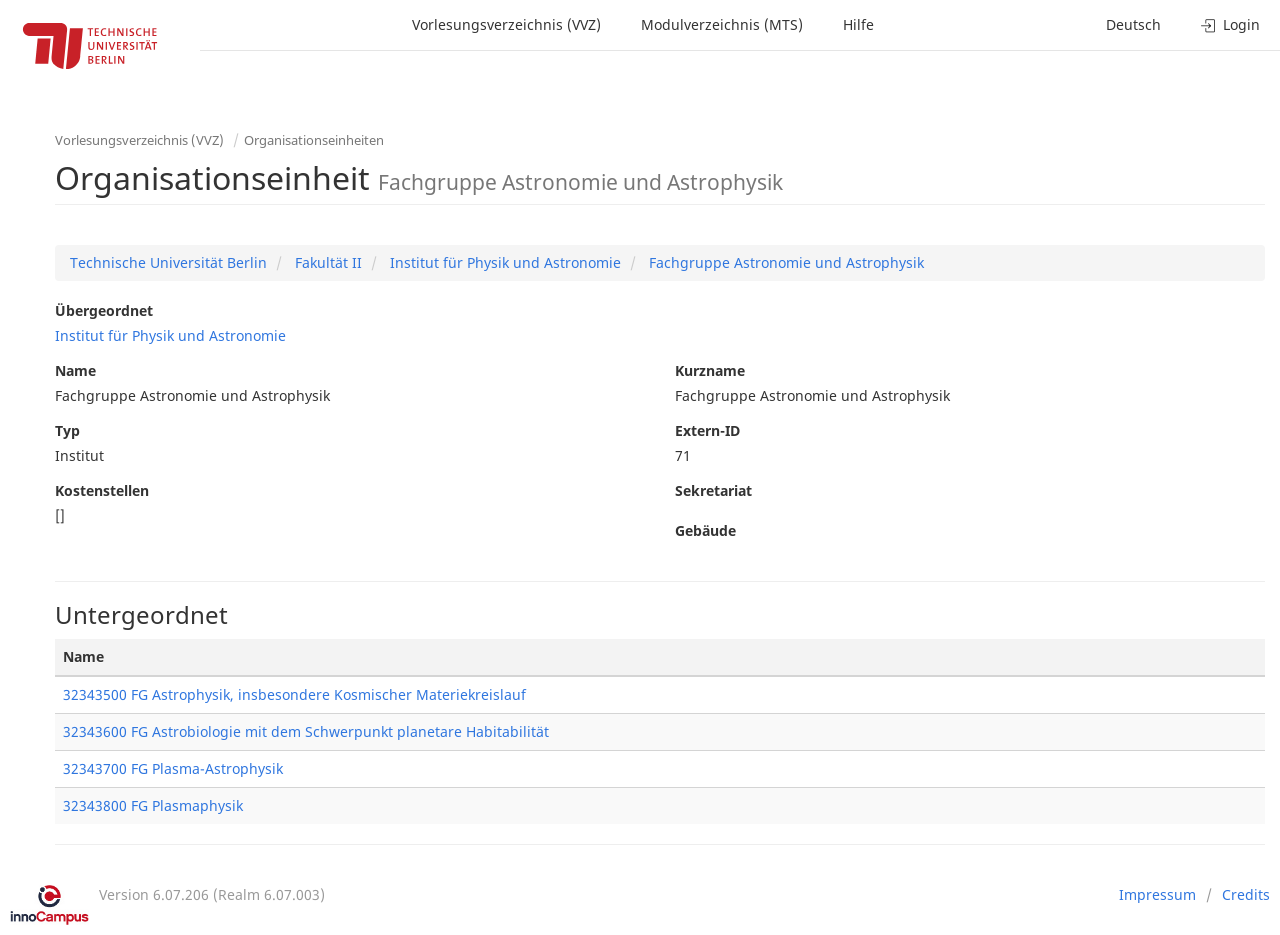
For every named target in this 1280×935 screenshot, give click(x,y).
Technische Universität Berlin (168, 262)
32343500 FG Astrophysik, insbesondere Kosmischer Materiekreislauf (294, 694)
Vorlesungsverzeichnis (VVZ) (506, 24)
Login (1230, 24)
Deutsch (1133, 24)
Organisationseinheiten (314, 140)
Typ (67, 430)
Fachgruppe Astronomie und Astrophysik (784, 262)
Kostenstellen (102, 490)
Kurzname (710, 370)
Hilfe (858, 24)
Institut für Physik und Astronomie (503, 262)
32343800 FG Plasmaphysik (153, 805)
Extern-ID (707, 430)
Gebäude (705, 530)
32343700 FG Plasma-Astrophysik (173, 768)
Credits (1246, 894)
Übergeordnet (104, 310)
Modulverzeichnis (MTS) (722, 24)
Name (75, 370)
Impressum (1157, 894)
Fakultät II (326, 262)
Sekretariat (713, 490)
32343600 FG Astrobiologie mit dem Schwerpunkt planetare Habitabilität (306, 731)
